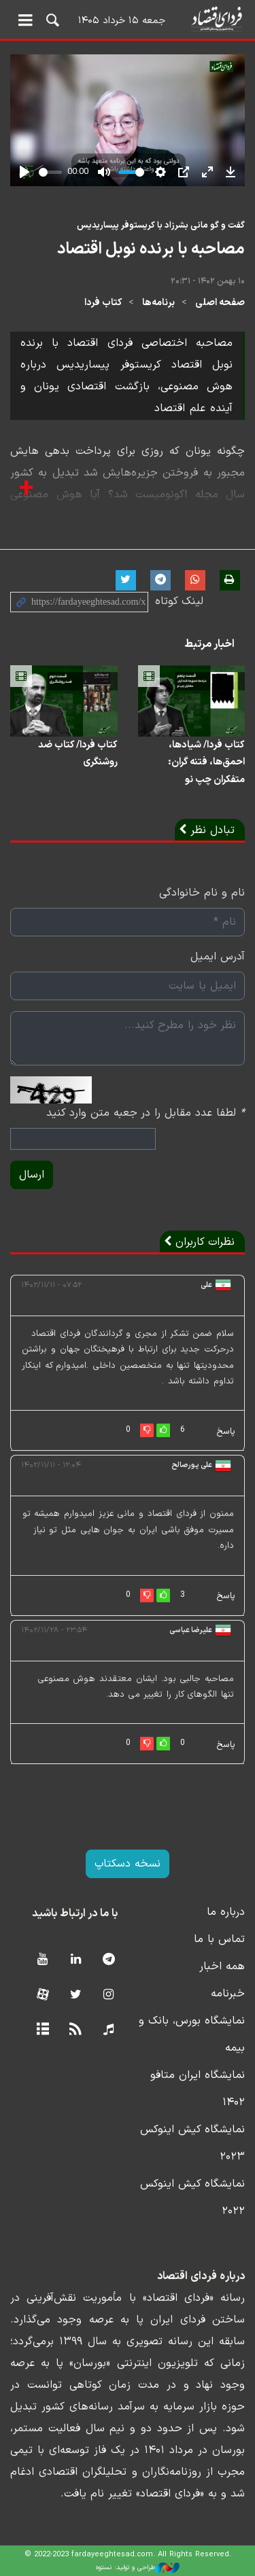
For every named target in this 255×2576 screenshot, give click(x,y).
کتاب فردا (103, 303)
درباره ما (226, 1912)
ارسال (31, 1175)
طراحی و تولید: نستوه (138, 2567)
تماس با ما (219, 1939)
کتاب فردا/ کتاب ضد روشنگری (78, 753)
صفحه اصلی (220, 303)
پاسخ (225, 1432)
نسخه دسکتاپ (127, 1864)
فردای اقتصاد (127, 18)
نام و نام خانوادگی (202, 893)
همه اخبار (222, 1966)
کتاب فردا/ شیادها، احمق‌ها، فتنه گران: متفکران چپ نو (206, 762)
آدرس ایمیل (217, 957)
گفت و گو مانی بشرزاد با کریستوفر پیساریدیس (161, 225)
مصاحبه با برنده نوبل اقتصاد (151, 249)
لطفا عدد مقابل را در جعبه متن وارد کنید (145, 1113)
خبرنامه (228, 1994)
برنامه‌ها (158, 303)
